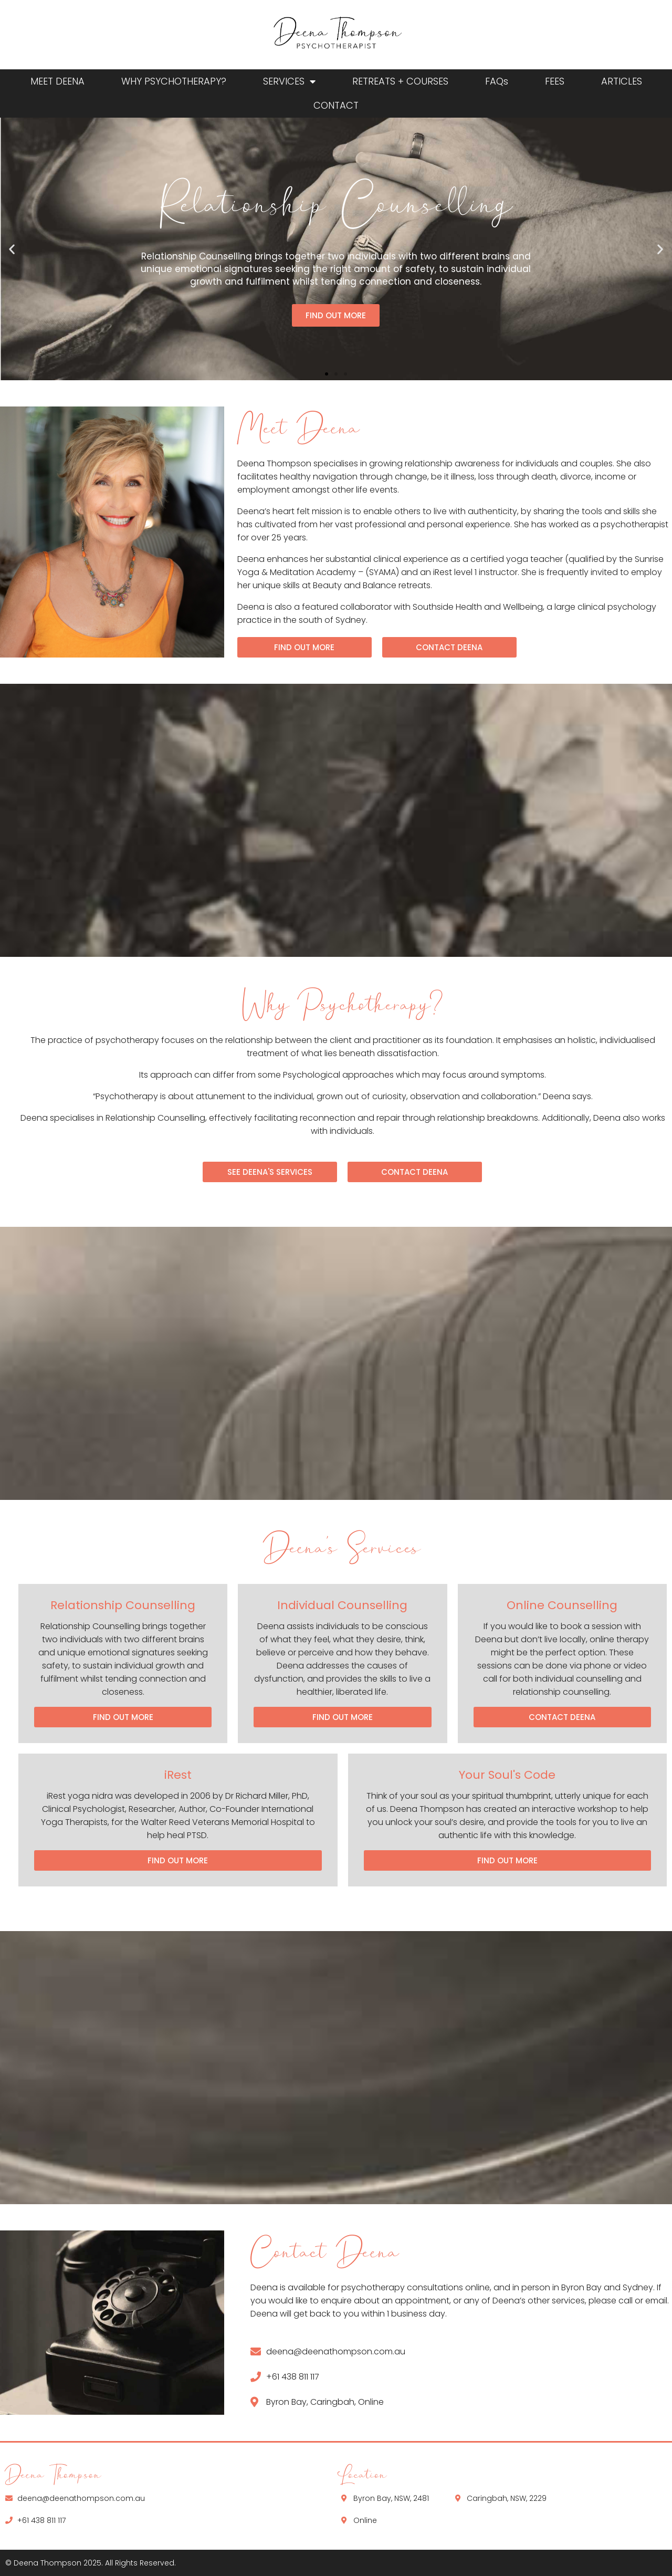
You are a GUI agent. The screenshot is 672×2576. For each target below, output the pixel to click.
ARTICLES (621, 81)
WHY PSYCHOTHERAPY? (173, 81)
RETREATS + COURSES (400, 81)
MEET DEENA (57, 81)
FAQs (496, 81)
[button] (11, 249)
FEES (554, 81)
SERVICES (289, 81)
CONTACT (336, 105)
